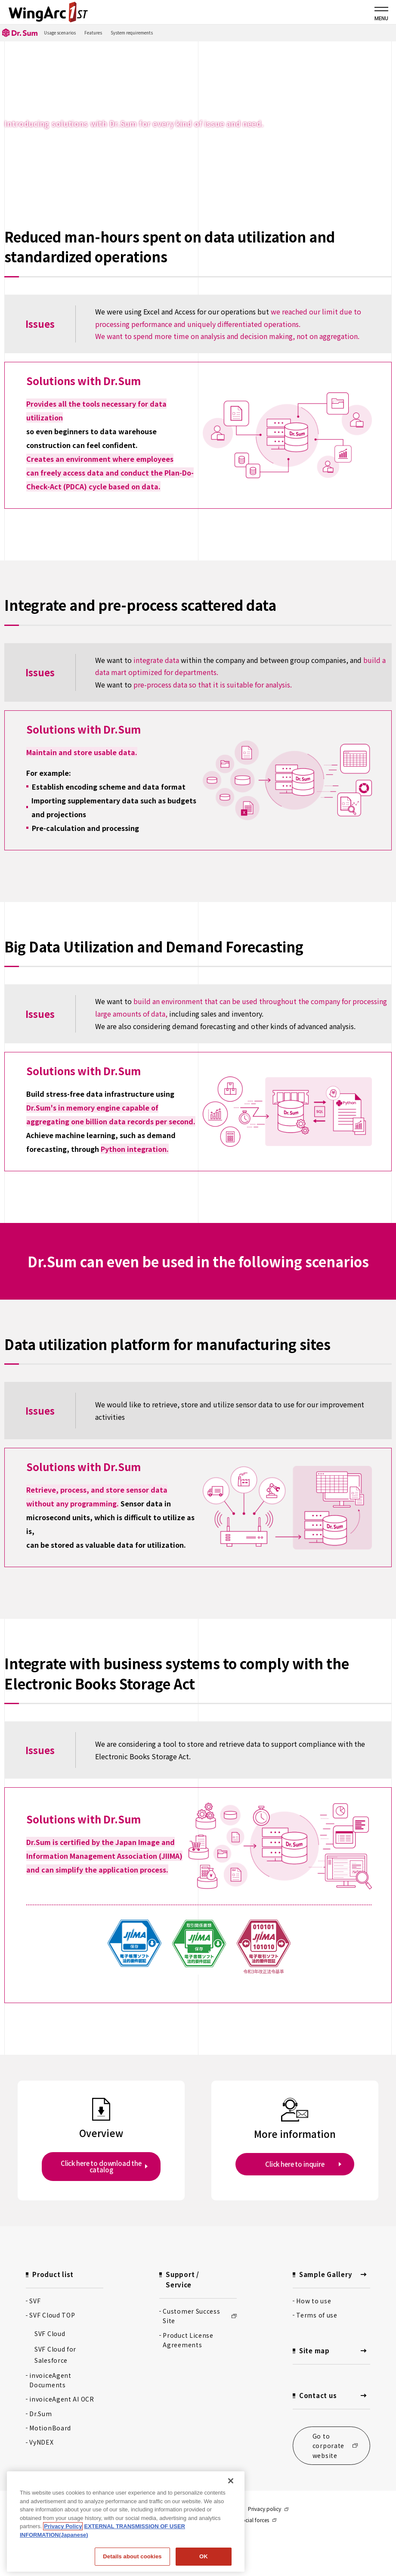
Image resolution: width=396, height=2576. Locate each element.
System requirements (132, 32)
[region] (125, 2521)
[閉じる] (230, 2480)
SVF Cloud (49, 2333)
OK (203, 2556)
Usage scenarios (60, 32)
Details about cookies (132, 2556)
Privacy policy (268, 2509)
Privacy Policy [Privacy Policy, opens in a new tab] (63, 2526)
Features (93, 32)
